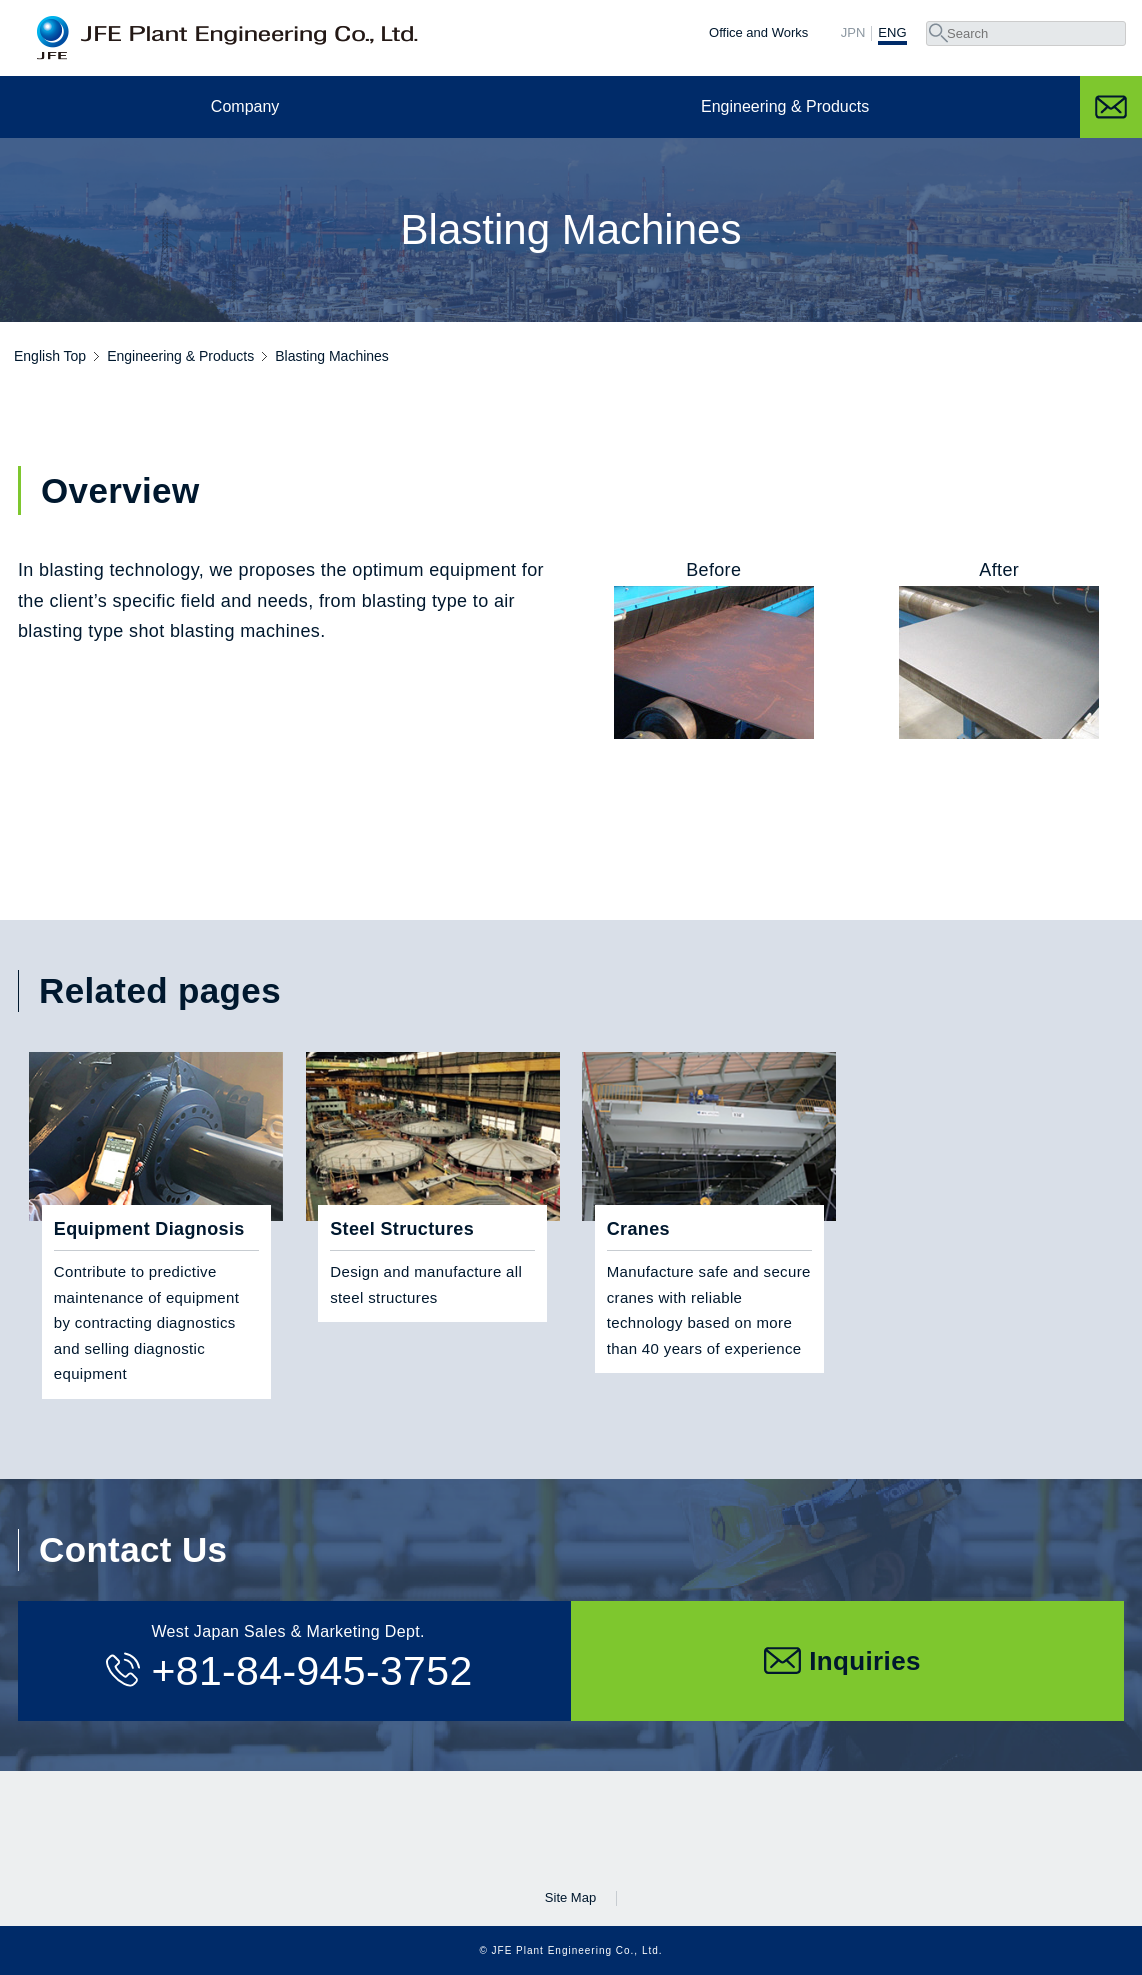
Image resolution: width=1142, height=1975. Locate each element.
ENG (892, 33)
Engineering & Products (785, 106)
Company (245, 106)
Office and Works (758, 32)
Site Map (570, 1897)
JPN (853, 33)
